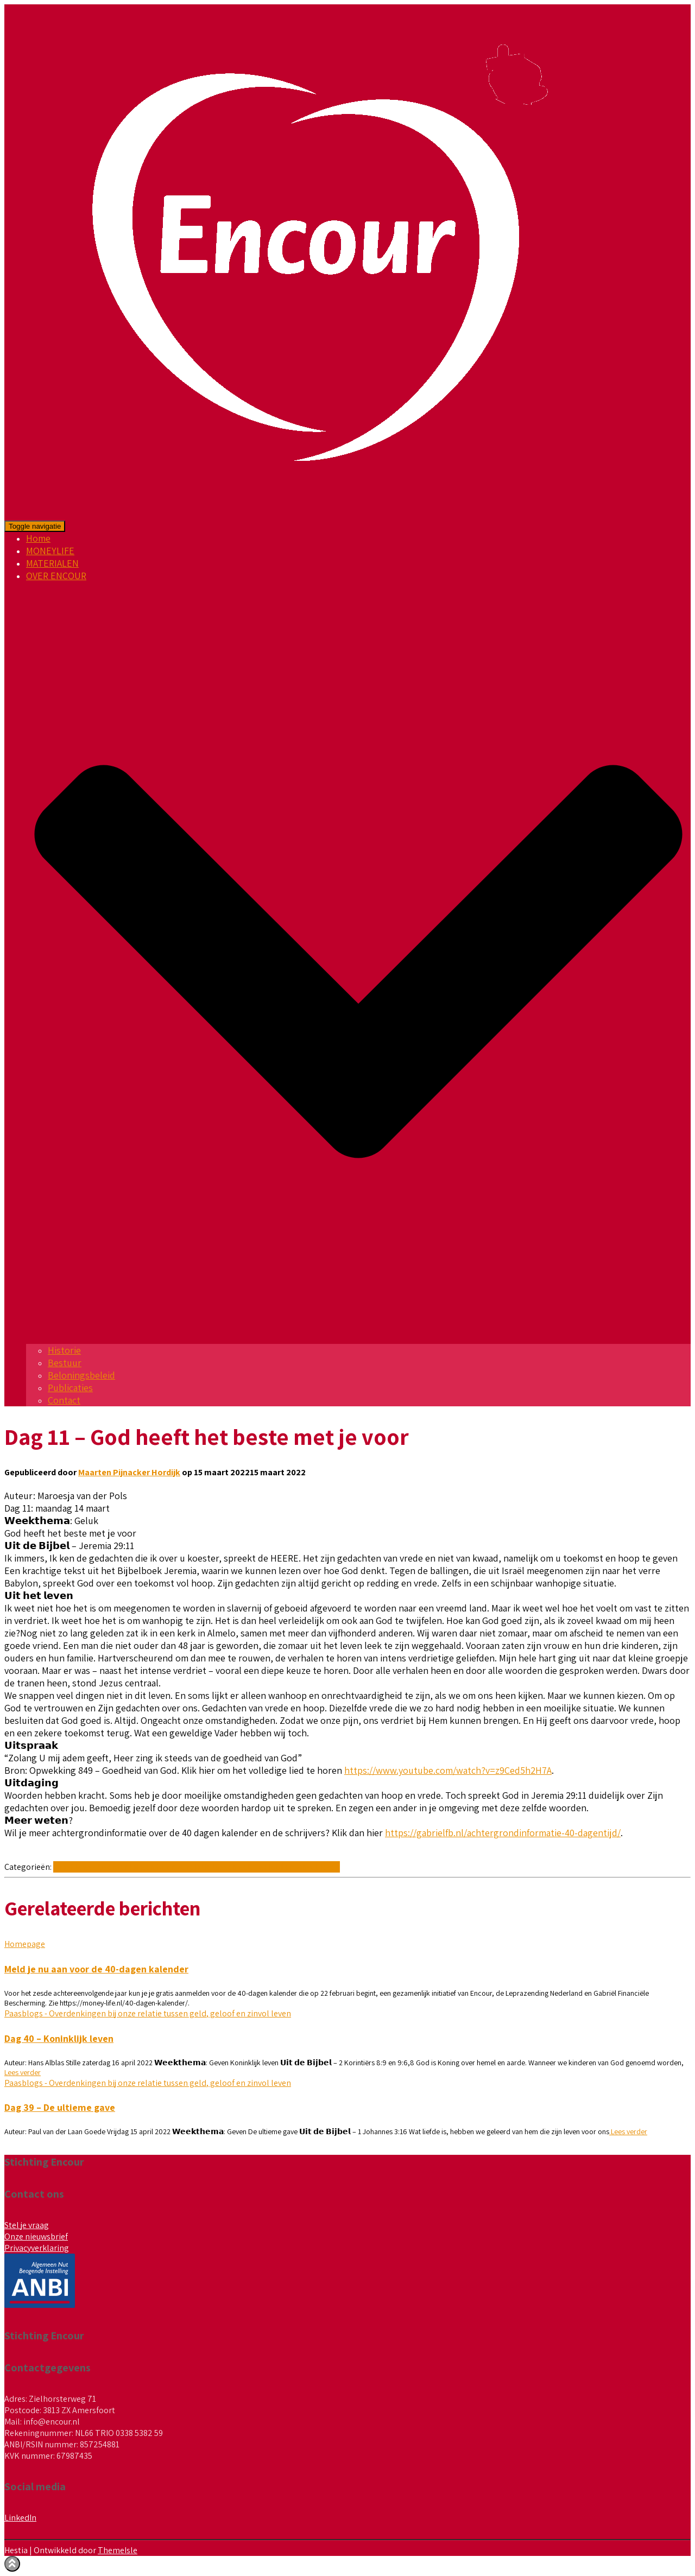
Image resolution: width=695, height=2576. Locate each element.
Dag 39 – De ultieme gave (59, 2107)
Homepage (24, 1944)
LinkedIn (20, 2517)
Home (38, 538)
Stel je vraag (26, 2225)
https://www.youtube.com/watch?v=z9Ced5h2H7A (448, 1770)
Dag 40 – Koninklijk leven (58, 2038)
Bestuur (64, 1362)
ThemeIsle (117, 2550)
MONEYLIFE (50, 550)
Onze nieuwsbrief (36, 2236)
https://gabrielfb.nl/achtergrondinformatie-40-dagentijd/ (503, 1832)
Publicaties (70, 1387)
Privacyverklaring (36, 2248)
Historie (64, 1350)
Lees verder (22, 2072)
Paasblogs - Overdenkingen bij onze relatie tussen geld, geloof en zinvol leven (196, 1867)
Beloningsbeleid (81, 1375)
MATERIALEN (52, 563)
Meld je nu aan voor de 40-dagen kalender (96, 1969)
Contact (64, 1400)
